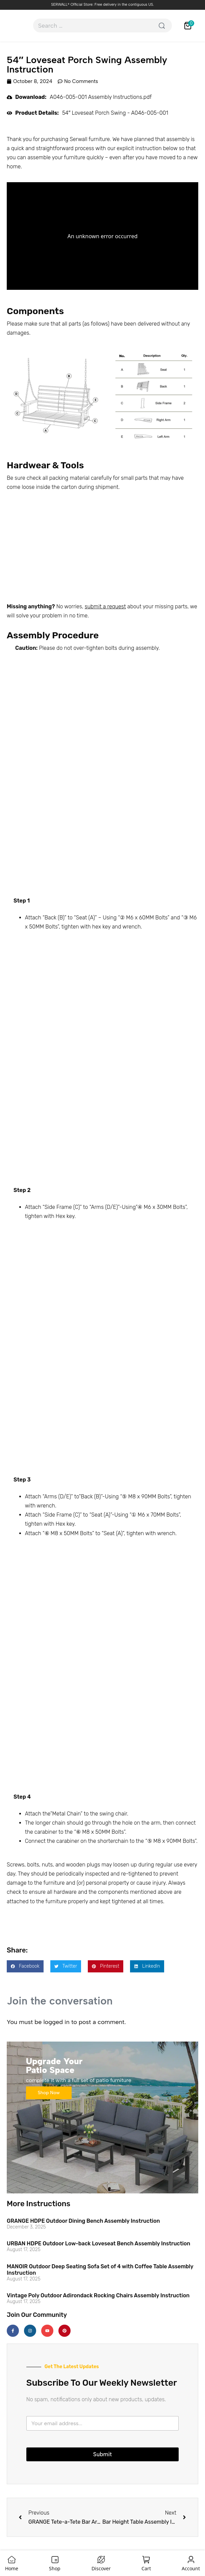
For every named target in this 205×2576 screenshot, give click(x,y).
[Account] (191, 2559)
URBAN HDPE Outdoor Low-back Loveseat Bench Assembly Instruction (98, 2243)
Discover (101, 2568)
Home (11, 2568)
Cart (146, 2568)
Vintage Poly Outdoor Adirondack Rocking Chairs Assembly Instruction (98, 2295)
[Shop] (55, 2559)
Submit (102, 2454)
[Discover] (101, 2559)
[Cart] (146, 2559)
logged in (56, 2022)
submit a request (105, 606)
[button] (25, 1966)
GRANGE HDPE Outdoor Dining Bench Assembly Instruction (83, 2221)
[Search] (162, 25)
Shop (54, 2568)
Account (191, 2568)
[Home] (11, 2559)
